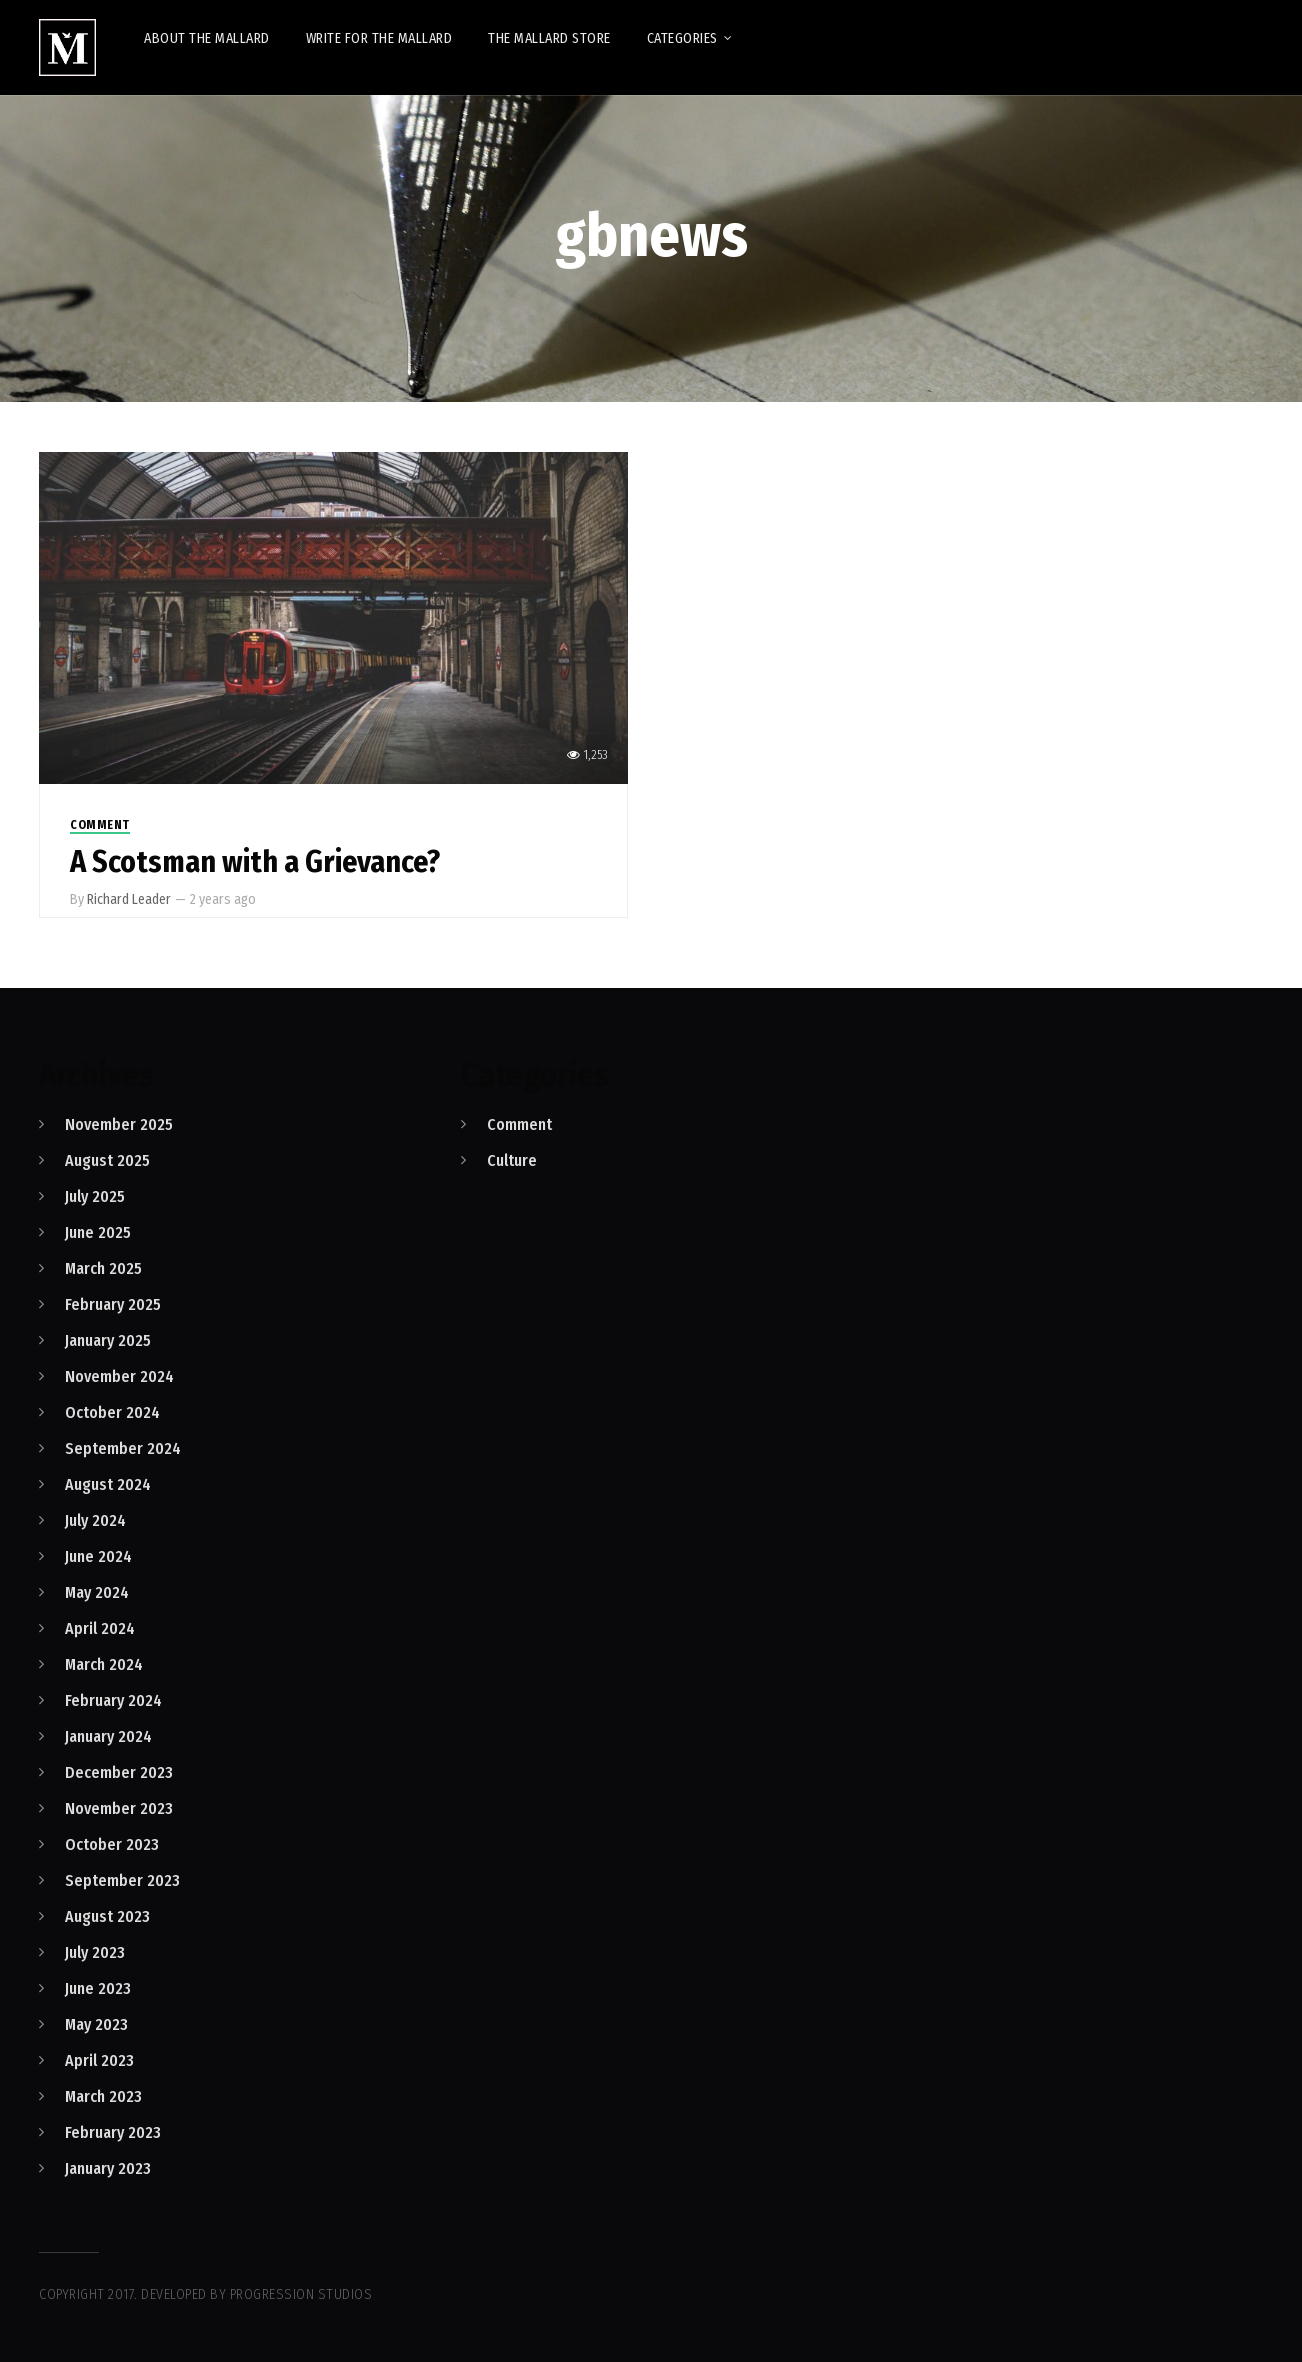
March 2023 (103, 2096)
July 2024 (95, 1520)
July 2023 (95, 1952)
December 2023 (119, 1772)
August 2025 (107, 1160)
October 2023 (112, 1844)
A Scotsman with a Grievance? (255, 862)
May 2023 (96, 2024)
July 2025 (95, 1196)
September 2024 (123, 1448)
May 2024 (97, 1592)
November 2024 (119, 1376)
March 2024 (104, 1664)
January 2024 (108, 1736)
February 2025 (113, 1304)
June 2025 (98, 1232)
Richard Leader (129, 899)
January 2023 (108, 2168)
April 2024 (100, 1628)
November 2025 (119, 1124)
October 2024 (112, 1412)
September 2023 (122, 1880)
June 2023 (98, 1988)
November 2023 (119, 1808)
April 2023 (99, 2060)
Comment (100, 825)
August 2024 (108, 1484)
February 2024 (113, 1700)
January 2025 (108, 1340)
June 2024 (98, 1556)
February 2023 (113, 2132)
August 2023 (107, 1916)
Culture (512, 1160)
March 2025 (103, 1268)
